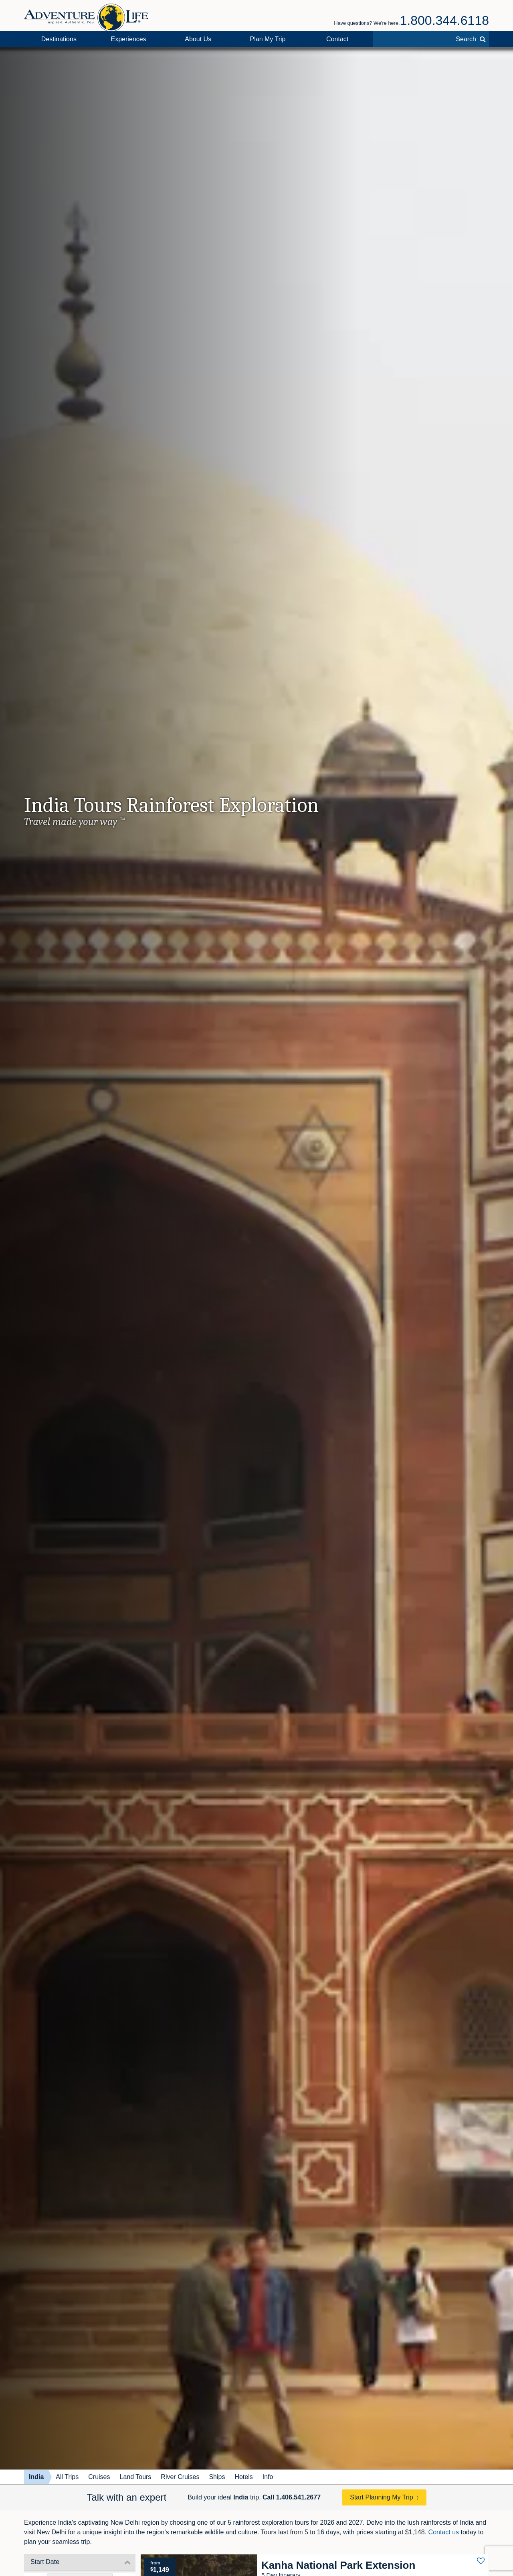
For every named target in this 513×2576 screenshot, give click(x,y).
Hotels (243, 2476)
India (36, 2476)
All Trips (67, 2476)
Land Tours (135, 2476)
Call (292, 2497)
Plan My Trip (268, 39)
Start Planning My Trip (381, 2497)
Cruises (99, 2476)
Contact (337, 39)
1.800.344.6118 (444, 20)
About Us (198, 39)
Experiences (128, 39)
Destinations (59, 39)
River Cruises (180, 2476)
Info (268, 2476)
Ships (217, 2476)
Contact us (443, 2532)
